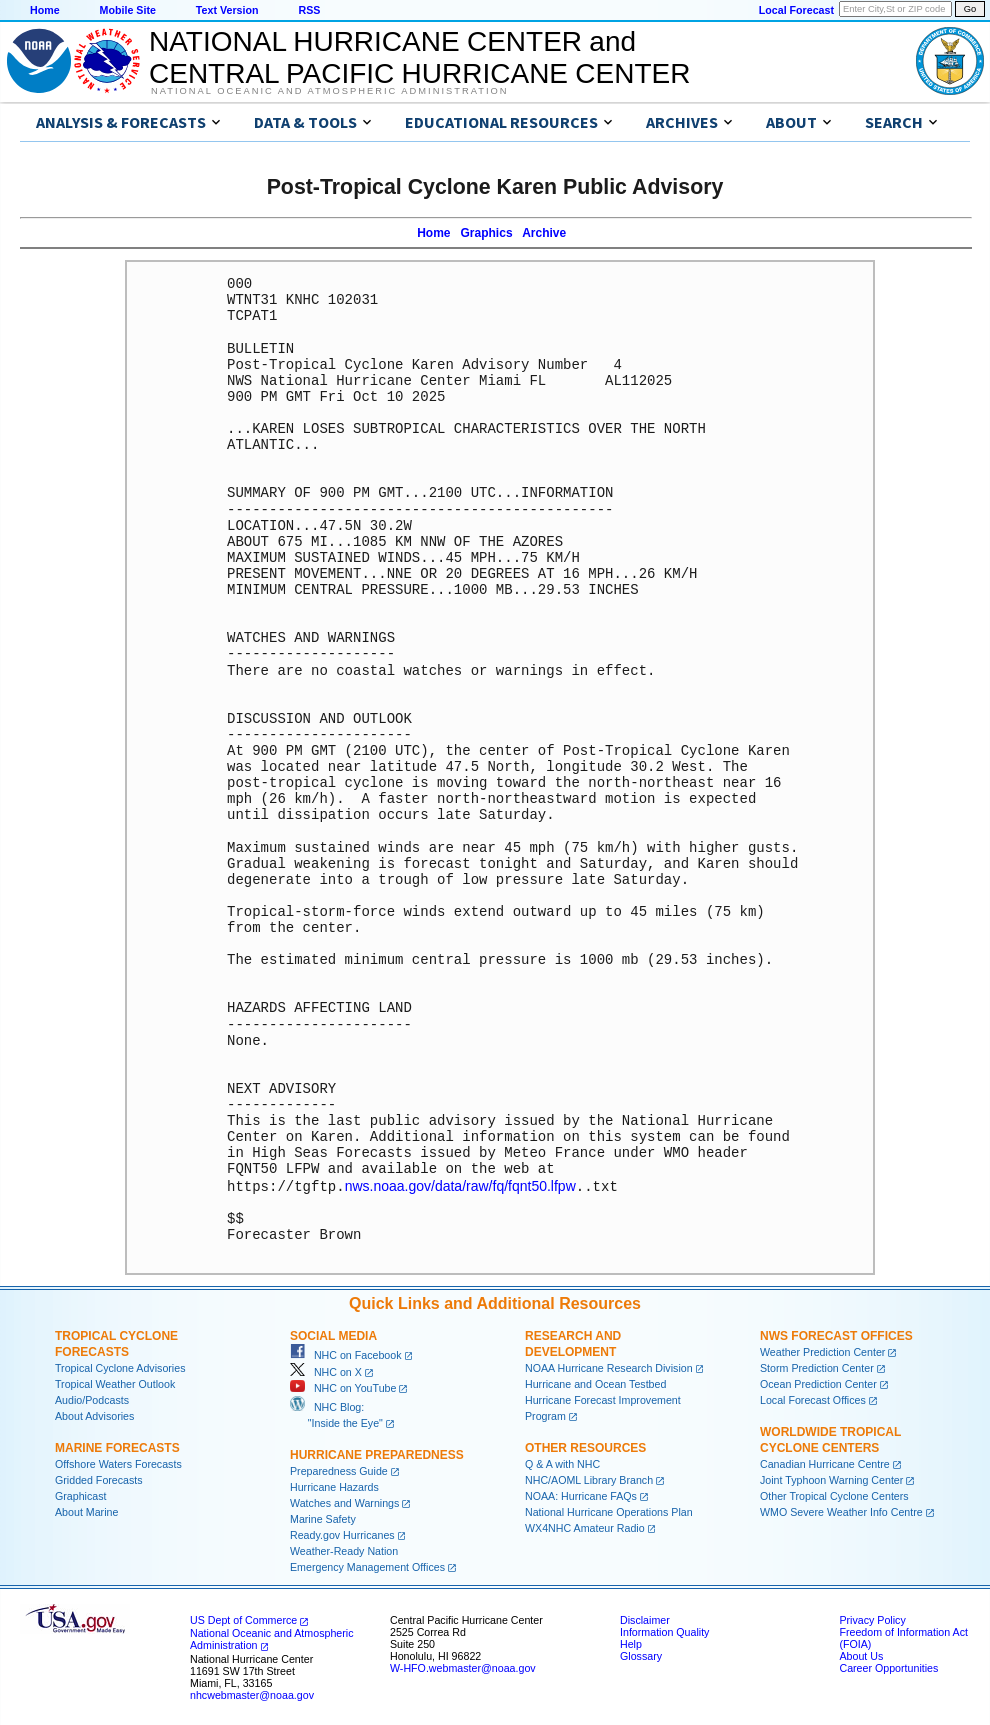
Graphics (487, 233)
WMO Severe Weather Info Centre (841, 1511)
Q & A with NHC (562, 1463)
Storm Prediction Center (817, 1367)
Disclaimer (645, 1619)
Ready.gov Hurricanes (342, 1534)
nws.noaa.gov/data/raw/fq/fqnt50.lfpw (460, 1186)
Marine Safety (323, 1518)
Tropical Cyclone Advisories (120, 1367)
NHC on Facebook (346, 1354)
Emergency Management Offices (367, 1566)
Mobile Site (128, 10)
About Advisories (94, 1415)
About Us (861, 1655)
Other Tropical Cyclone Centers (834, 1495)
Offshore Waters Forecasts (118, 1463)
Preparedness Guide (339, 1470)
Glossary (641, 1655)
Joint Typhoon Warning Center (831, 1479)
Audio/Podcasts (92, 1399)
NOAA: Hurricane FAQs (581, 1495)
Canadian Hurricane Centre (825, 1463)
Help (631, 1643)
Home (45, 10)
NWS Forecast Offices (836, 1335)
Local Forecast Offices (813, 1399)
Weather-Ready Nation (344, 1550)
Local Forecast (796, 10)
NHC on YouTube (343, 1387)
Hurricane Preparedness (377, 1454)
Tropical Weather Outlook (115, 1383)
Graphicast (81, 1495)
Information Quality (664, 1631)
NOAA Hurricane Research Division (609, 1367)
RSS (309, 10)
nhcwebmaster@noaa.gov (252, 1694)
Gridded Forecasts (99, 1479)
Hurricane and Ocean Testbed (595, 1383)
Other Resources (585, 1447)
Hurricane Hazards (334, 1486)
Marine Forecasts (117, 1447)
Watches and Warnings (344, 1502)
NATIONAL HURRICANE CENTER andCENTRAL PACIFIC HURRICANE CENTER (419, 57)
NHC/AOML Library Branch (589, 1479)
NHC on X (326, 1371)
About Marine (86, 1511)
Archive (544, 233)
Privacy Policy (872, 1619)
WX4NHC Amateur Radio (585, 1527)
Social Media (333, 1335)
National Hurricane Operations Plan (609, 1511)
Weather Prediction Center (822, 1351)
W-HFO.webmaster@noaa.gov (463, 1667)
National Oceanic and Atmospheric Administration (329, 91)
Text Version (227, 10)
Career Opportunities (888, 1667)
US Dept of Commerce (243, 1619)
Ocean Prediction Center (818, 1383)
